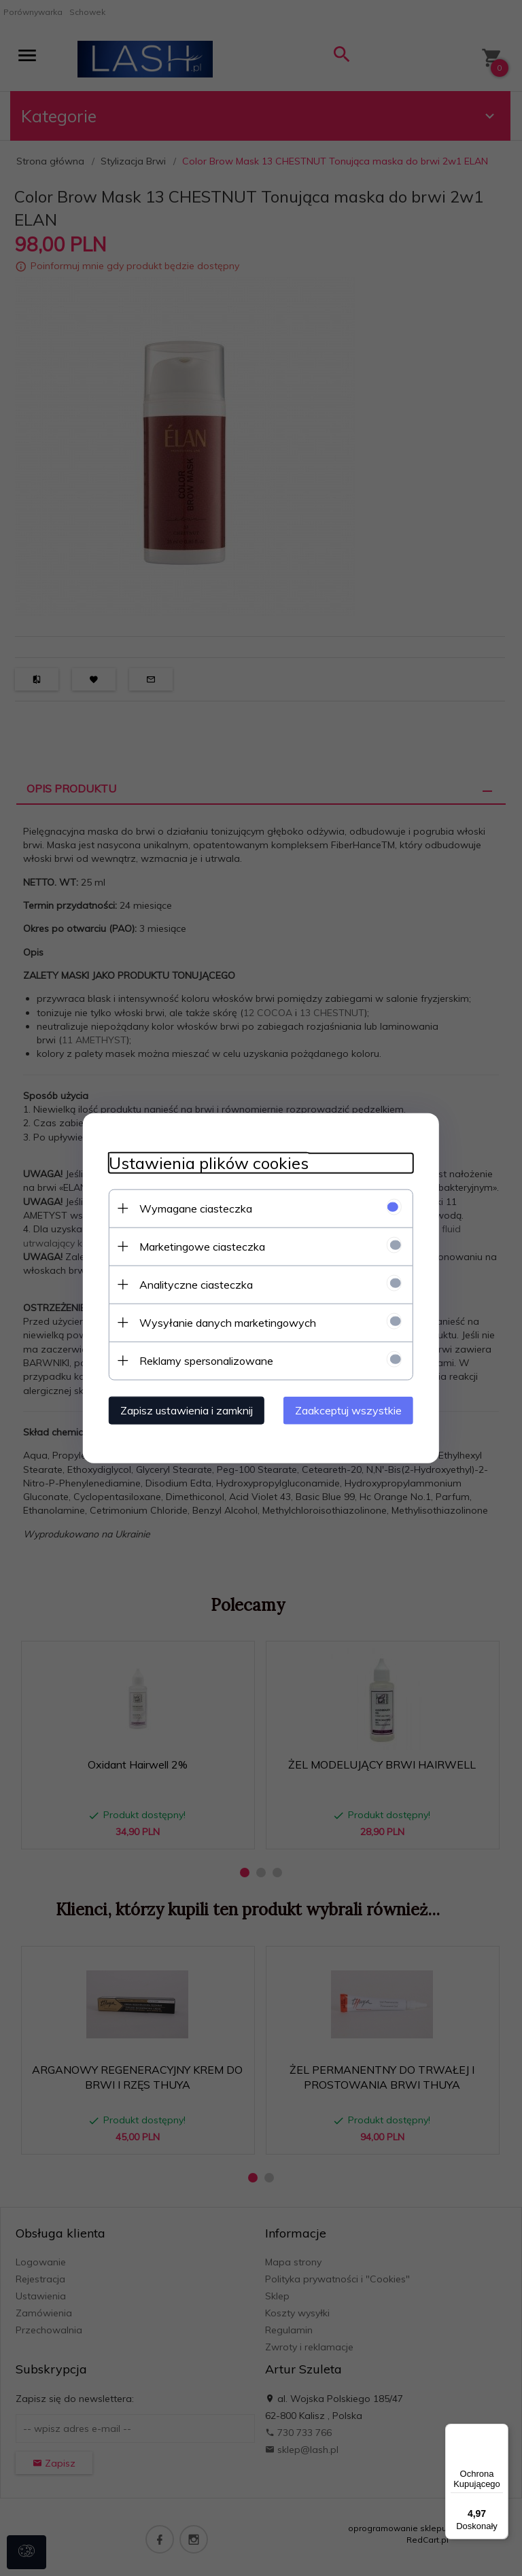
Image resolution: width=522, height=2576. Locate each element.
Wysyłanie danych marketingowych (223, 1322)
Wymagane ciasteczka (191, 1208)
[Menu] (500, 2432)
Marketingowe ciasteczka (198, 1246)
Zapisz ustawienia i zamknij (182, 1409)
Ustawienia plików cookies (204, 1162)
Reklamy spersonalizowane (202, 1360)
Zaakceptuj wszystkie (352, 1409)
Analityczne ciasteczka (192, 1284)
